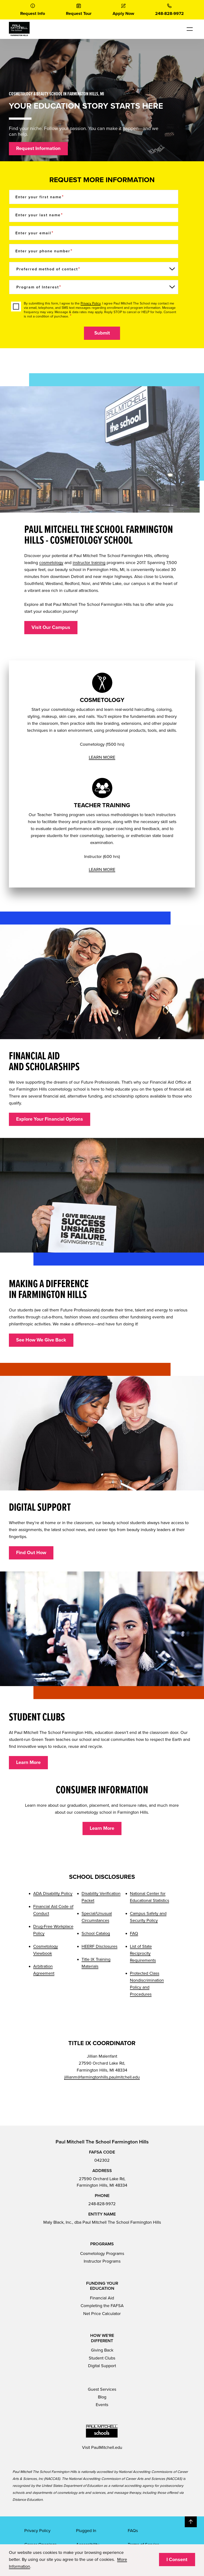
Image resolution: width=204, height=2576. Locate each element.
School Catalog (96, 1933)
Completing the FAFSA (102, 2305)
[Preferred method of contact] (93, 269)
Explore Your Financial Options (49, 1119)
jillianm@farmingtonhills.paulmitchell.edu (102, 2077)
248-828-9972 (102, 2203)
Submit (102, 333)
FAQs (133, 2530)
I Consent (176, 2560)
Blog (102, 2397)
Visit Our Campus (51, 627)
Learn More (28, 1762)
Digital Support (102, 2365)
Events (102, 2404)
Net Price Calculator (102, 2313)
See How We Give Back (41, 1340)
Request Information (38, 148)
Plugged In (86, 2530)
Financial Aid (102, 2298)
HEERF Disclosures (99, 1946)
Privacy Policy (91, 303)
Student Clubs (102, 2358)
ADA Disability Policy (52, 1893)
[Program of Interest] (93, 287)
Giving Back (102, 2350)
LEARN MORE (102, 757)
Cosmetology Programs (102, 2253)
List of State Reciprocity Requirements (143, 1953)
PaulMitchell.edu (106, 2447)
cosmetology (51, 562)
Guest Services (102, 2389)
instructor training (89, 562)
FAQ (134, 1933)
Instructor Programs (102, 2261)
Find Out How (31, 1553)
